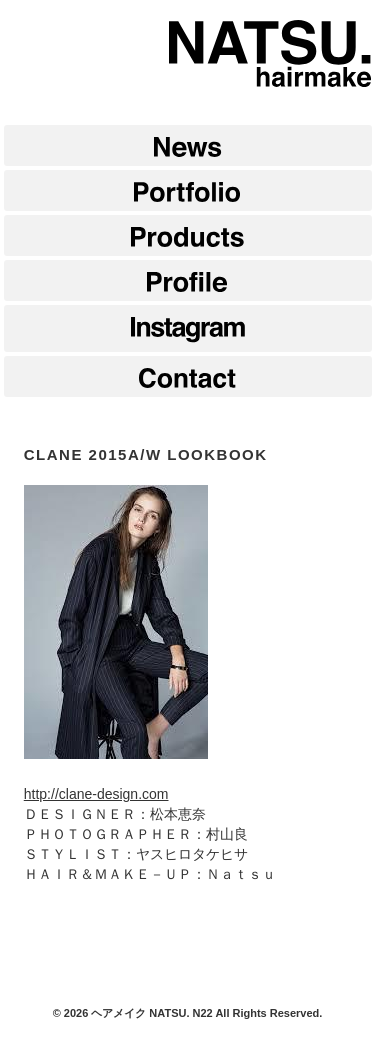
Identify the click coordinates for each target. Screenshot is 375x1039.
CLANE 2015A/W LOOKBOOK (146, 454)
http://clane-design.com (96, 794)
